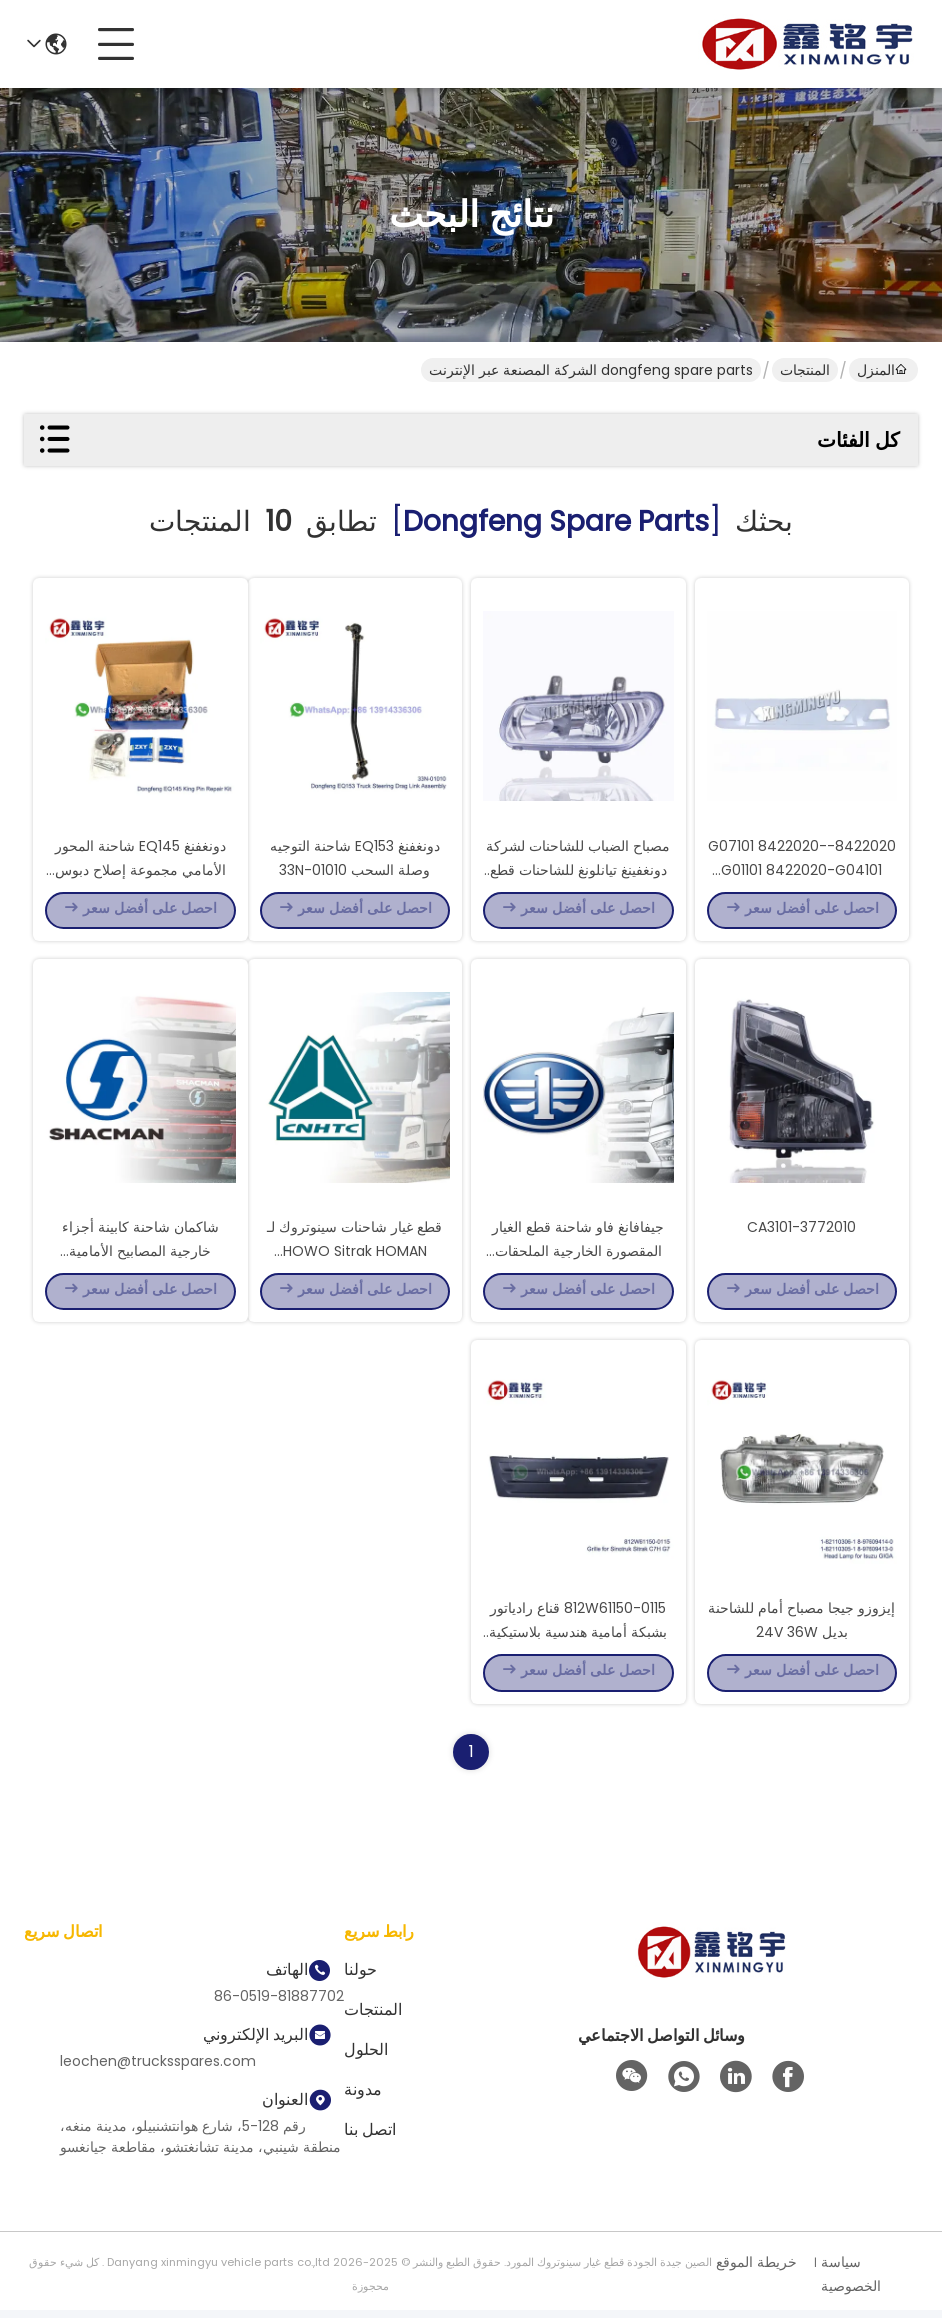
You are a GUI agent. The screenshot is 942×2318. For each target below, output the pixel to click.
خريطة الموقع (756, 2270)
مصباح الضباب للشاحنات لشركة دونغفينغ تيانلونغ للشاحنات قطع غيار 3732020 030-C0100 (578, 870)
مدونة (363, 2097)
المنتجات (805, 370)
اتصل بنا (370, 2137)
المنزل (882, 370)
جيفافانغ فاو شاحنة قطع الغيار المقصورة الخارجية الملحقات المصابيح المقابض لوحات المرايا (578, 1254)
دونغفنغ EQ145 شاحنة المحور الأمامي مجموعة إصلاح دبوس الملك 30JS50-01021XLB (140, 870)
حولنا (360, 1977)
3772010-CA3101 (801, 1230)
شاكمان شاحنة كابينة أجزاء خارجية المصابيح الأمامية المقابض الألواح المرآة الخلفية (140, 1254)
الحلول (366, 2057)
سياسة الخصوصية (851, 2282)
